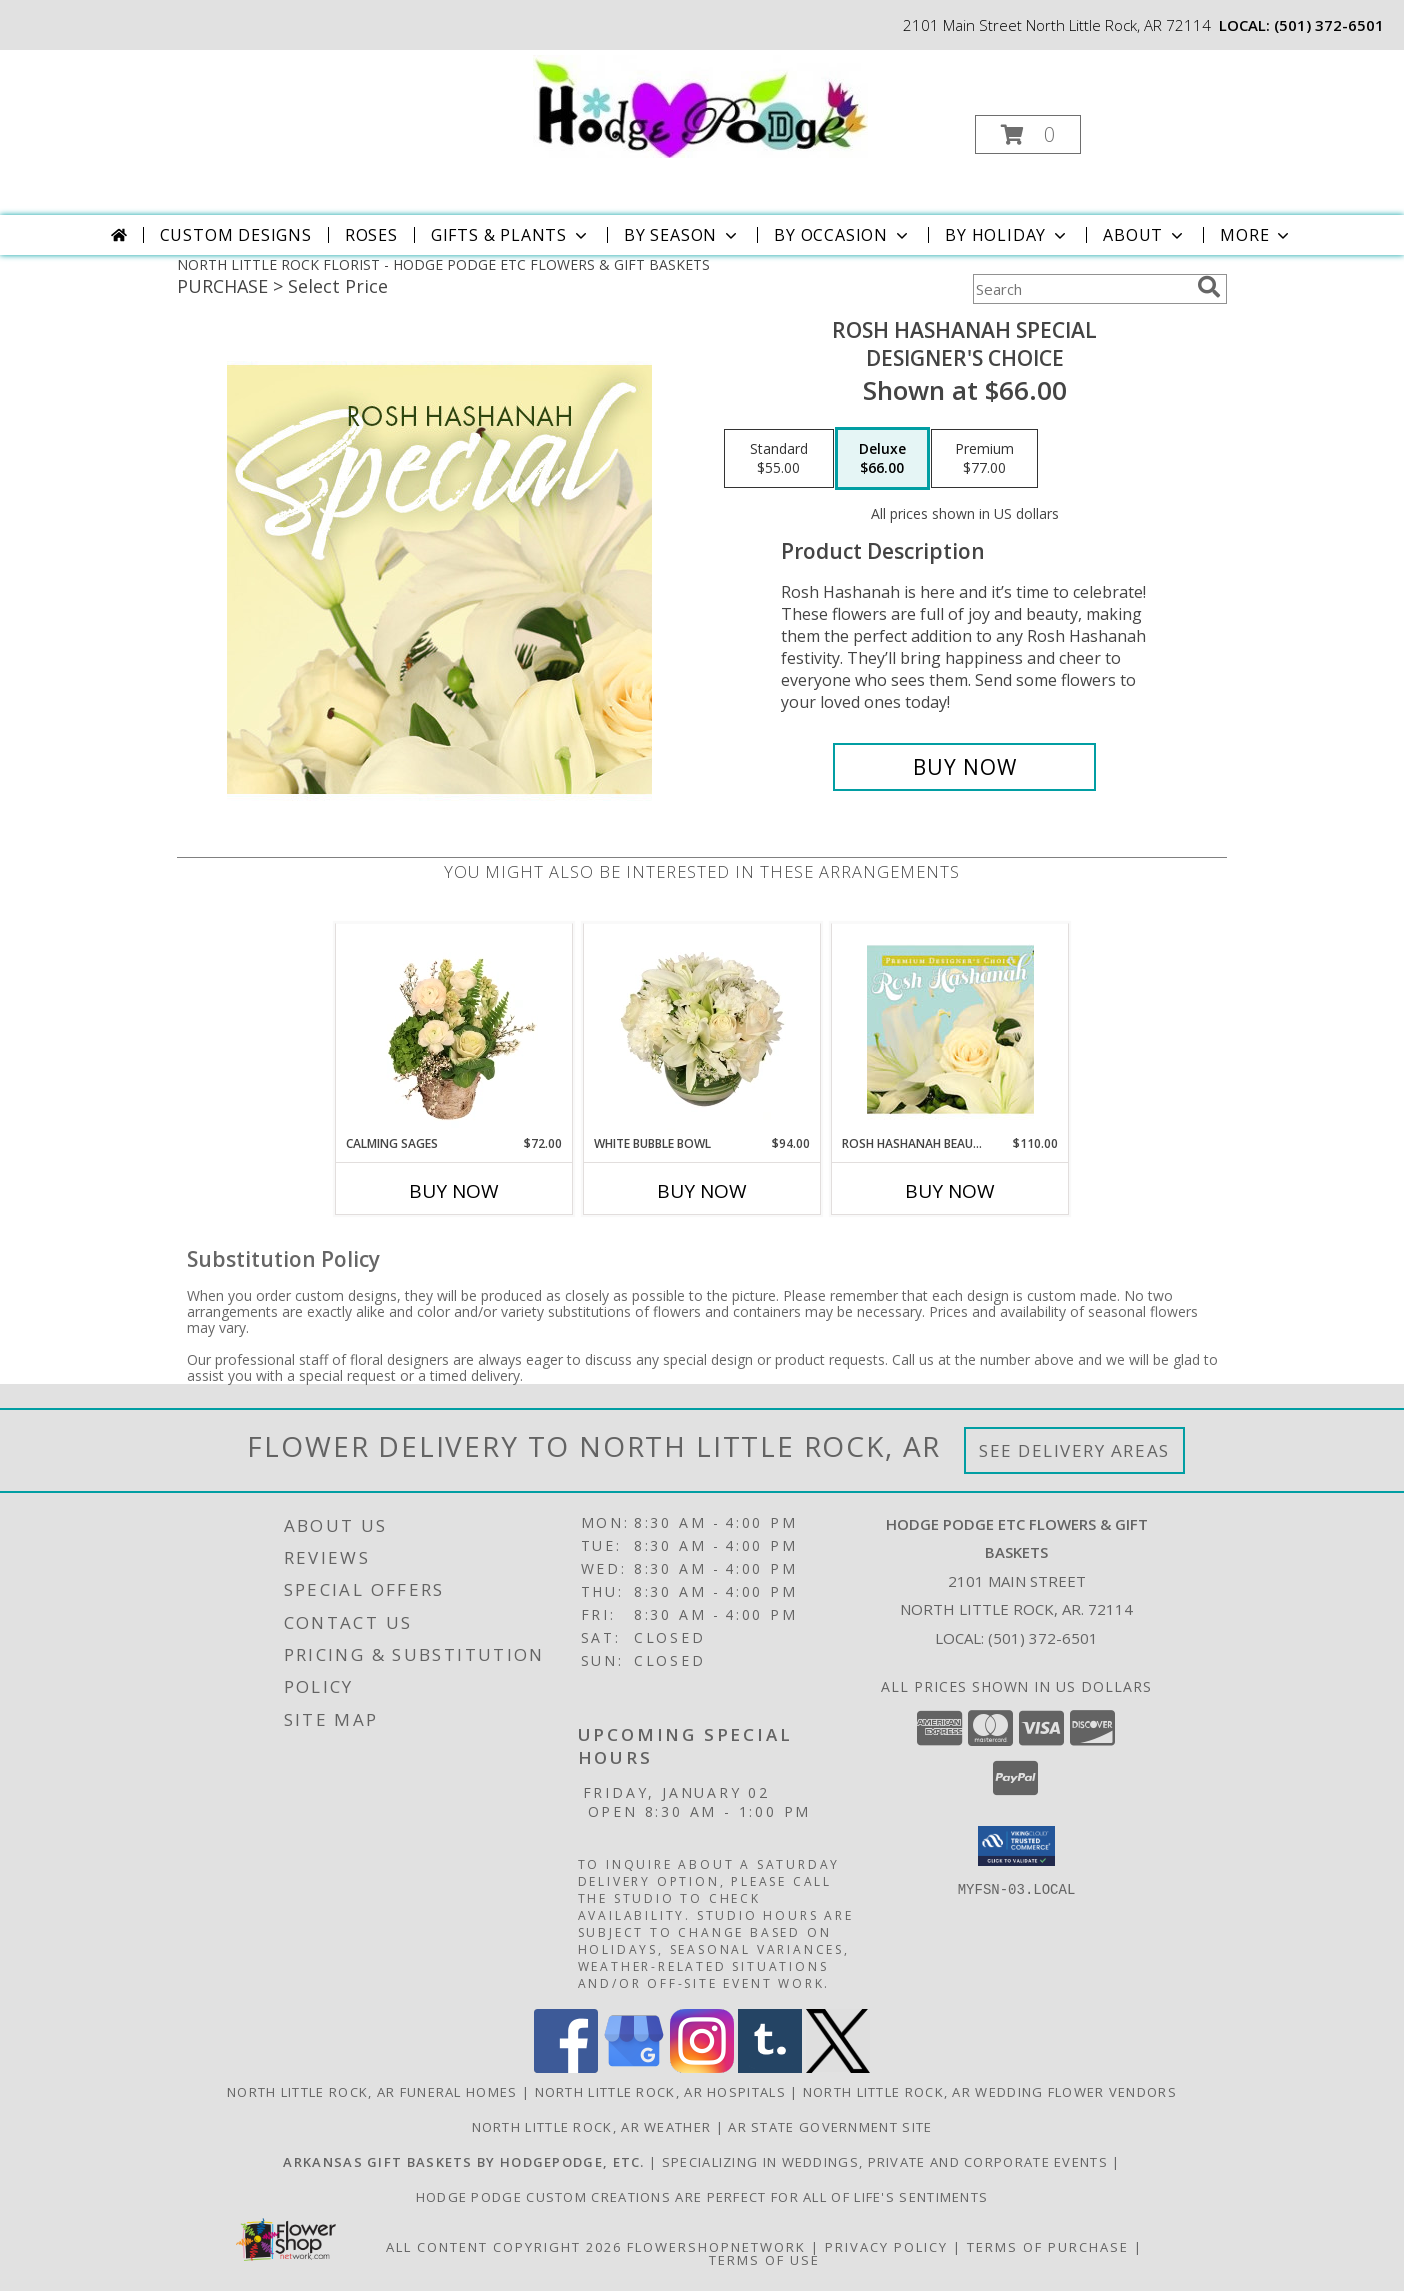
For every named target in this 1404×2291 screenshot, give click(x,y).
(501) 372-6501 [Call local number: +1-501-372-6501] (1329, 25)
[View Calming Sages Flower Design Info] (454, 1029)
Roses (371, 235)
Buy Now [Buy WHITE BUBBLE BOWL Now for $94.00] (702, 1191)
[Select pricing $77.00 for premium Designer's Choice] (984, 459)
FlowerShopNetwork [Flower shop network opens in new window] (716, 2247)
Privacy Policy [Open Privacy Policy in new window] (886, 2247)
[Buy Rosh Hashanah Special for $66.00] (964, 767)
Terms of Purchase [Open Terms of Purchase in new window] (1048, 2247)
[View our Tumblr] (770, 2067)
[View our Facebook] (566, 2067)
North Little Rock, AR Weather (592, 2127)
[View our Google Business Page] (634, 2067)
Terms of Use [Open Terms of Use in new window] (764, 2260)
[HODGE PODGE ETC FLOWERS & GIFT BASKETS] (700, 104)
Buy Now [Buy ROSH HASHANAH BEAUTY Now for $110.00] (950, 1191)
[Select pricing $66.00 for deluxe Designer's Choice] (882, 459)
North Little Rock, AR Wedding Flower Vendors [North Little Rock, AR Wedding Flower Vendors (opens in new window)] (990, 2092)
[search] (1209, 287)
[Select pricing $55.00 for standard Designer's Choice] (779, 459)
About (1145, 235)
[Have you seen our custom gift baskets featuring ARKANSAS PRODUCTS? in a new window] (466, 2162)
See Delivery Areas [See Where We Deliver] (1074, 1450)
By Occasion (843, 235)
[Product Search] (1081, 289)
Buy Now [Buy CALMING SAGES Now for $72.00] (454, 1191)
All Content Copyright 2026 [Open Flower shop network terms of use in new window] (504, 2247)
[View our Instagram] (702, 2067)
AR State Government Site (830, 2127)
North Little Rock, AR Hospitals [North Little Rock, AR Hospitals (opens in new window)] (660, 2092)
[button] (1028, 134)
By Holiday (1007, 235)
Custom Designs (236, 235)
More (1256, 235)
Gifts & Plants (511, 235)
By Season (682, 235)
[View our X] (838, 2067)
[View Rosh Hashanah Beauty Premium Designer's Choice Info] (950, 1029)
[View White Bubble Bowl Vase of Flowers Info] (702, 1029)
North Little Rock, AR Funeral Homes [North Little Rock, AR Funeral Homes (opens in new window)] (372, 2092)
